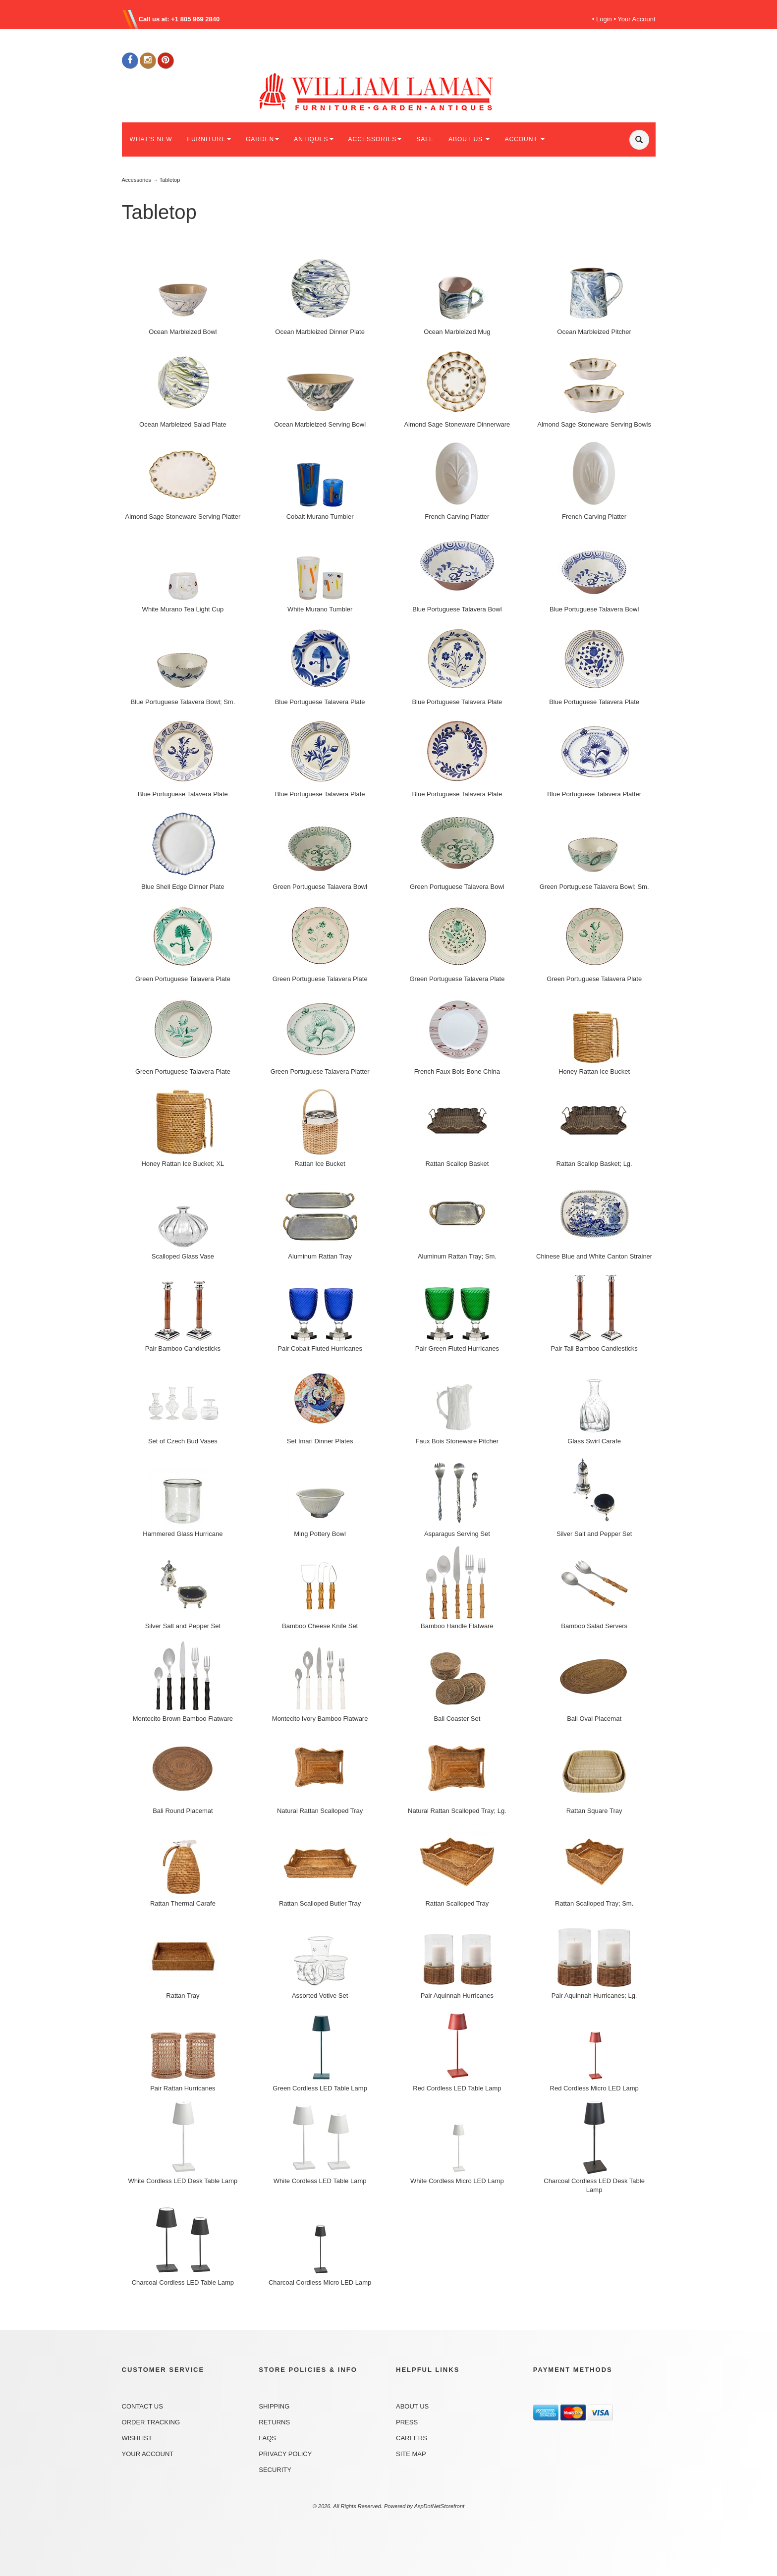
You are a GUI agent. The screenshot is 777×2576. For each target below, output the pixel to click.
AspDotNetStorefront (439, 2506)
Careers (411, 2438)
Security (275, 2469)
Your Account (636, 19)
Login (604, 19)
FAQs (267, 2438)
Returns (274, 2422)
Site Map (411, 2454)
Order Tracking (151, 2422)
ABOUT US (469, 139)
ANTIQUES (313, 139)
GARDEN (262, 139)
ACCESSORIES (375, 139)
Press (407, 2422)
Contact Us (142, 2406)
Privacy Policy (285, 2454)
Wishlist (137, 2438)
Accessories (136, 180)
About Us (412, 2406)
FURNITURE (209, 139)
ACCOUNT (524, 139)
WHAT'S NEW (151, 139)
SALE (425, 139)
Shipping (274, 2406)
